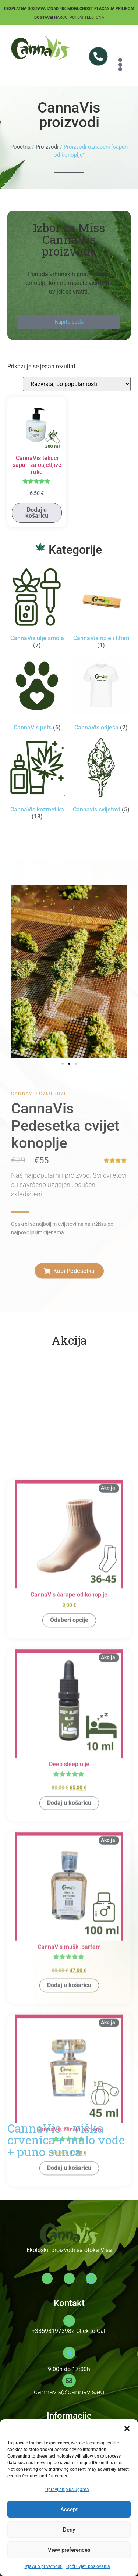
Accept (69, 2509)
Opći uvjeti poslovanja (88, 2566)
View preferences (69, 2550)
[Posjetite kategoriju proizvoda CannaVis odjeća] (101, 695)
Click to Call (91, 2330)
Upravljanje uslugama (67, 2489)
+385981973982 (53, 2330)
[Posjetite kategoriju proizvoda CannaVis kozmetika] (37, 780)
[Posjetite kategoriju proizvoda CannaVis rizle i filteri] (101, 609)
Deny (69, 2529)
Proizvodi (47, 146)
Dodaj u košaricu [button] (36, 512)
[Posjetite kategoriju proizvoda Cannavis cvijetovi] (101, 777)
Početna (20, 146)
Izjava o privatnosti (44, 2566)
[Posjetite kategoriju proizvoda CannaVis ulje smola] (37, 609)
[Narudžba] (77, 384)
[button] (127, 2428)
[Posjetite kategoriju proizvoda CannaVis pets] (37, 695)
